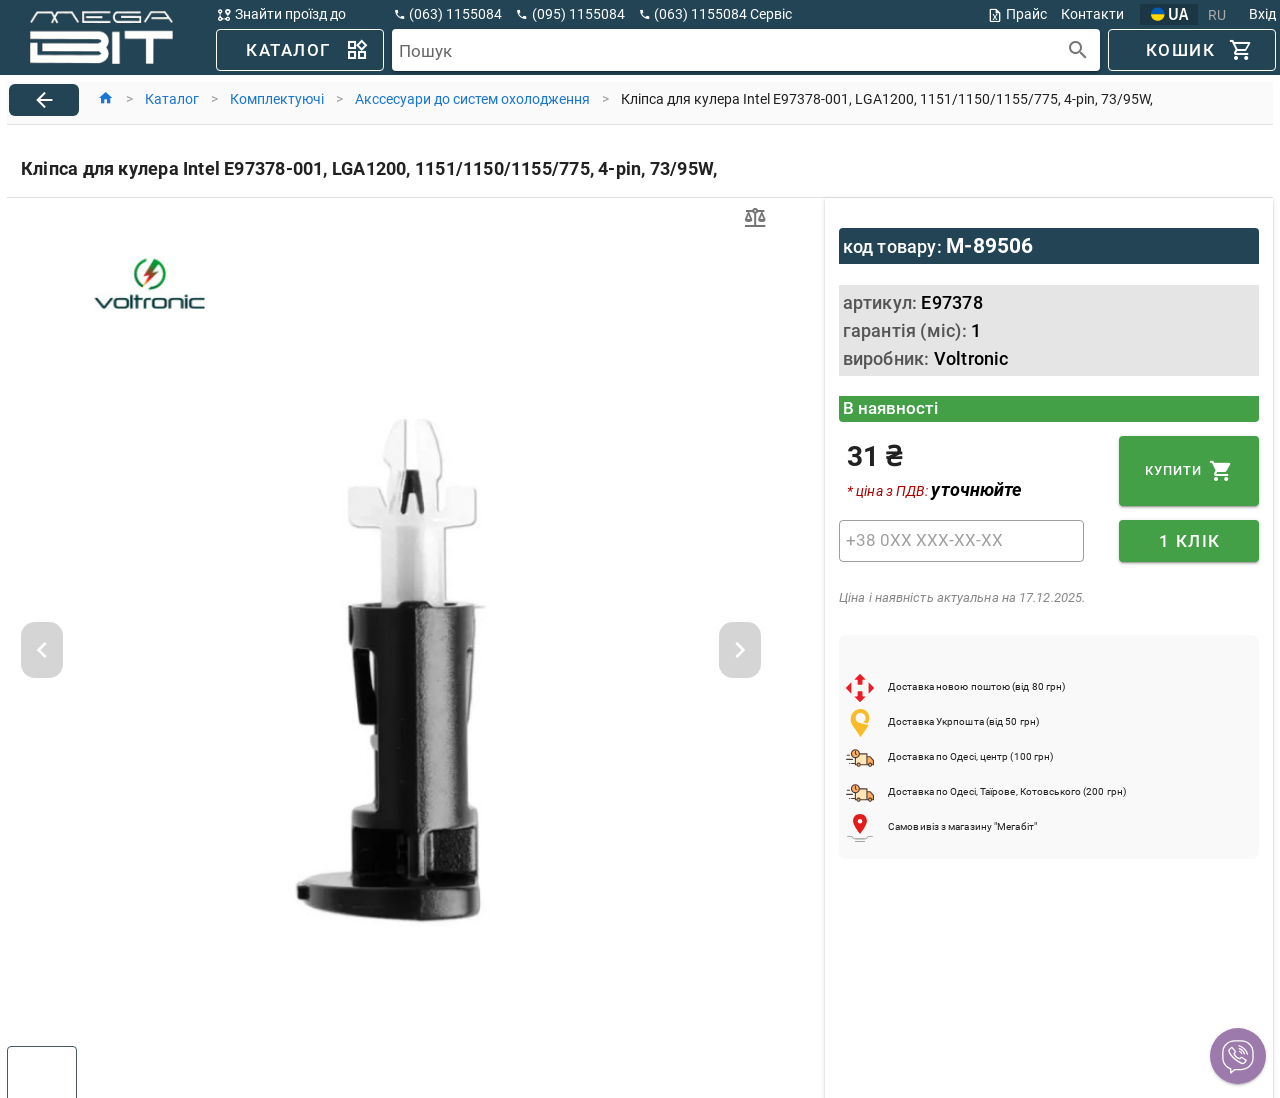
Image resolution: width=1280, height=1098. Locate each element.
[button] (1238, 1056)
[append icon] (1078, 50)
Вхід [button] (1262, 14)
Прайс (1017, 14)
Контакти (1092, 14)
